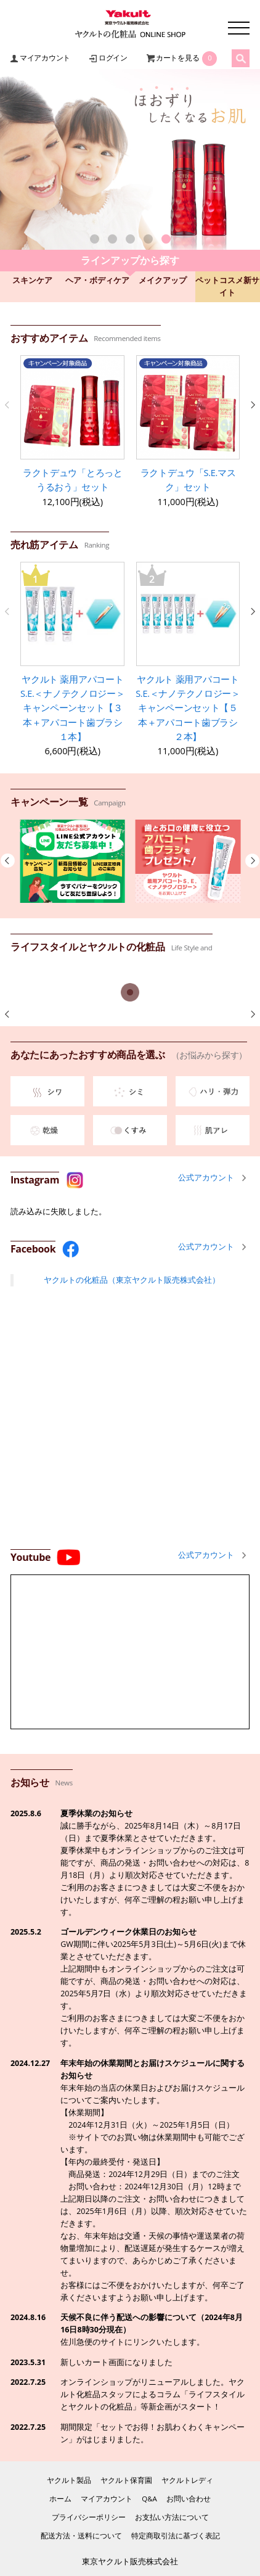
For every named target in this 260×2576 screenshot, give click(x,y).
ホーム (60, 2498)
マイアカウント (45, 57)
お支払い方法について (172, 2517)
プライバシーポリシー (89, 2517)
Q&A (149, 2498)
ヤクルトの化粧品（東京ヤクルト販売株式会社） (132, 1280)
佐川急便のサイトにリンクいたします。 (132, 2342)
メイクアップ (163, 280)
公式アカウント (206, 1177)
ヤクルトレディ (187, 2480)
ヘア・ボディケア (97, 280)
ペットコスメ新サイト (227, 286)
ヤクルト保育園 (126, 2480)
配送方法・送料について (81, 2535)
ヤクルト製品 (69, 2480)
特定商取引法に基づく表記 (175, 2535)
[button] (94, 239)
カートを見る (178, 57)
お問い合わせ (188, 2498)
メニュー (239, 27)
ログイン (113, 57)
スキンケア (32, 280)
